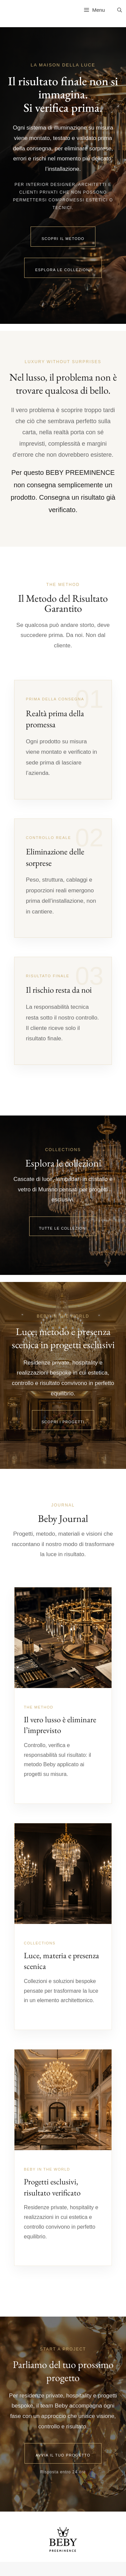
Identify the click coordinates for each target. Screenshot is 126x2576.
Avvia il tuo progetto (63, 2455)
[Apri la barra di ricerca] (119, 10)
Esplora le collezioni (63, 270)
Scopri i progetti (63, 1422)
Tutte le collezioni (63, 1228)
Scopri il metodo (63, 239)
